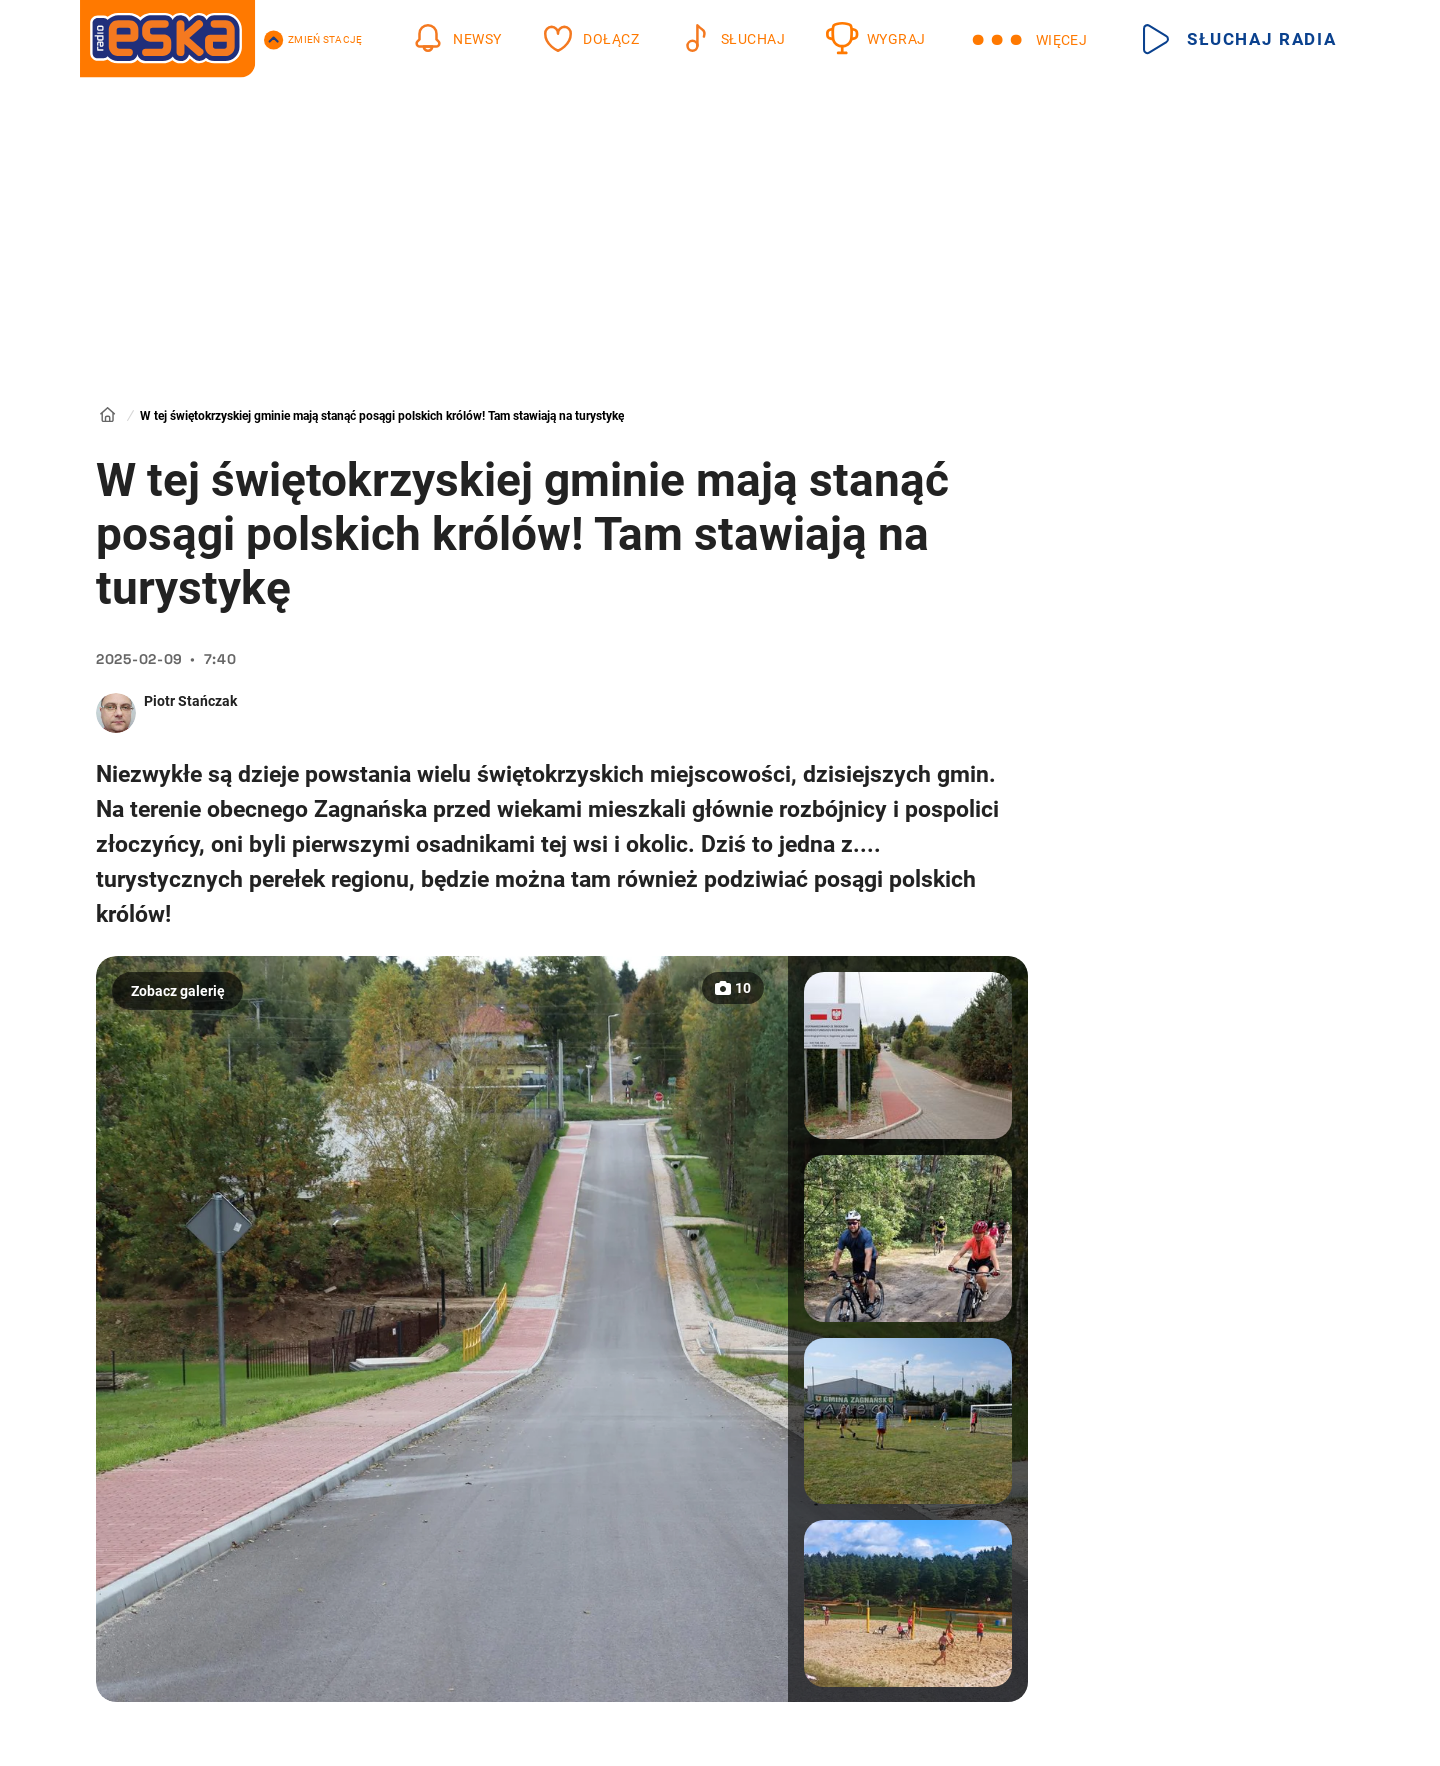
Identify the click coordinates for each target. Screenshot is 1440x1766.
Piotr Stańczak (190, 701)
